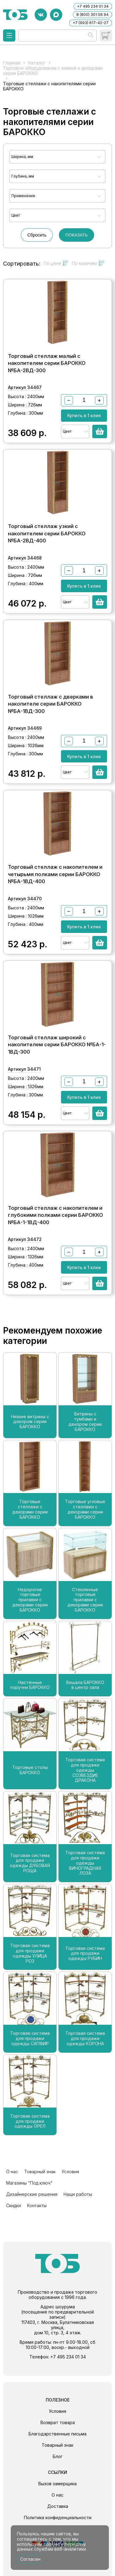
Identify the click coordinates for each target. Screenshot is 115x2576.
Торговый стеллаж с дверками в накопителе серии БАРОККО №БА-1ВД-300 (50, 704)
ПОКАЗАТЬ (76, 235)
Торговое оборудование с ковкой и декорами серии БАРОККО (53, 70)
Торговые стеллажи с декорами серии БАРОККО (30, 1509)
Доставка (57, 2506)
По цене (56, 263)
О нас (12, 2171)
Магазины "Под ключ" (29, 2182)
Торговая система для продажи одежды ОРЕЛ (30, 2121)
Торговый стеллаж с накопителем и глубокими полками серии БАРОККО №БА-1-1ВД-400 (55, 1215)
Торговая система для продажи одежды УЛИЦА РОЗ (30, 1953)
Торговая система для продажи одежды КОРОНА (85, 2038)
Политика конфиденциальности (57, 2517)
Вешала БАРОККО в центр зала (85, 1685)
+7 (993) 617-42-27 (91, 22)
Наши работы (77, 2194)
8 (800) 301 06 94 (92, 14)
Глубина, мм (22, 176)
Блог (58, 2456)
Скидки (13, 2205)
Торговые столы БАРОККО (30, 1770)
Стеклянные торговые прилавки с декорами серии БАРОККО (85, 1600)
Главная (11, 62)
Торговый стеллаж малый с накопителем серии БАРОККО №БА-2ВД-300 (47, 363)
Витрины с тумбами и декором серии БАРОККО (85, 1421)
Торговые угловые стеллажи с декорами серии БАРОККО (85, 1509)
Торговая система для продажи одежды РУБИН (85, 1953)
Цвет (15, 215)
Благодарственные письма (57, 2433)
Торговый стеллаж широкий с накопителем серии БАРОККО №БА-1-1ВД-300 (57, 1044)
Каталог (36, 62)
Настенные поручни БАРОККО (30, 1685)
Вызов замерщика (57, 2483)
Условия (70, 2171)
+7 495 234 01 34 (93, 6)
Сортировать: (21, 263)
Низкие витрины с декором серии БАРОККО (30, 1421)
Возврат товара (57, 2422)
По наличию (88, 263)
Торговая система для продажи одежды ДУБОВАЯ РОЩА (30, 1863)
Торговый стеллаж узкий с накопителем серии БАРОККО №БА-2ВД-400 (47, 533)
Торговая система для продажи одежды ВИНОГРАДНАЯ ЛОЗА (85, 1863)
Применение (23, 195)
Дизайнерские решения (31, 2194)
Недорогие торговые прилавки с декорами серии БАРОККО (30, 1600)
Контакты (37, 2205)
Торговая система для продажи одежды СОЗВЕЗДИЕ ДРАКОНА (85, 1770)
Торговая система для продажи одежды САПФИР (30, 2038)
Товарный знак (40, 2171)
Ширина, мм (22, 156)
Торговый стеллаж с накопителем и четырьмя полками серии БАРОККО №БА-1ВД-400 (55, 874)
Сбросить (36, 235)
